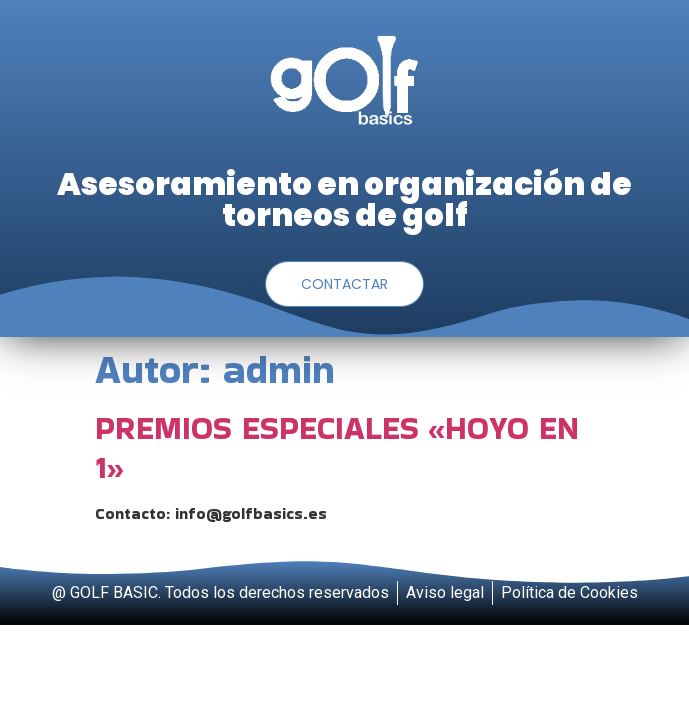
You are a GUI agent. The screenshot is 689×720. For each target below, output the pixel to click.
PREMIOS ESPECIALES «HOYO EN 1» (337, 446)
